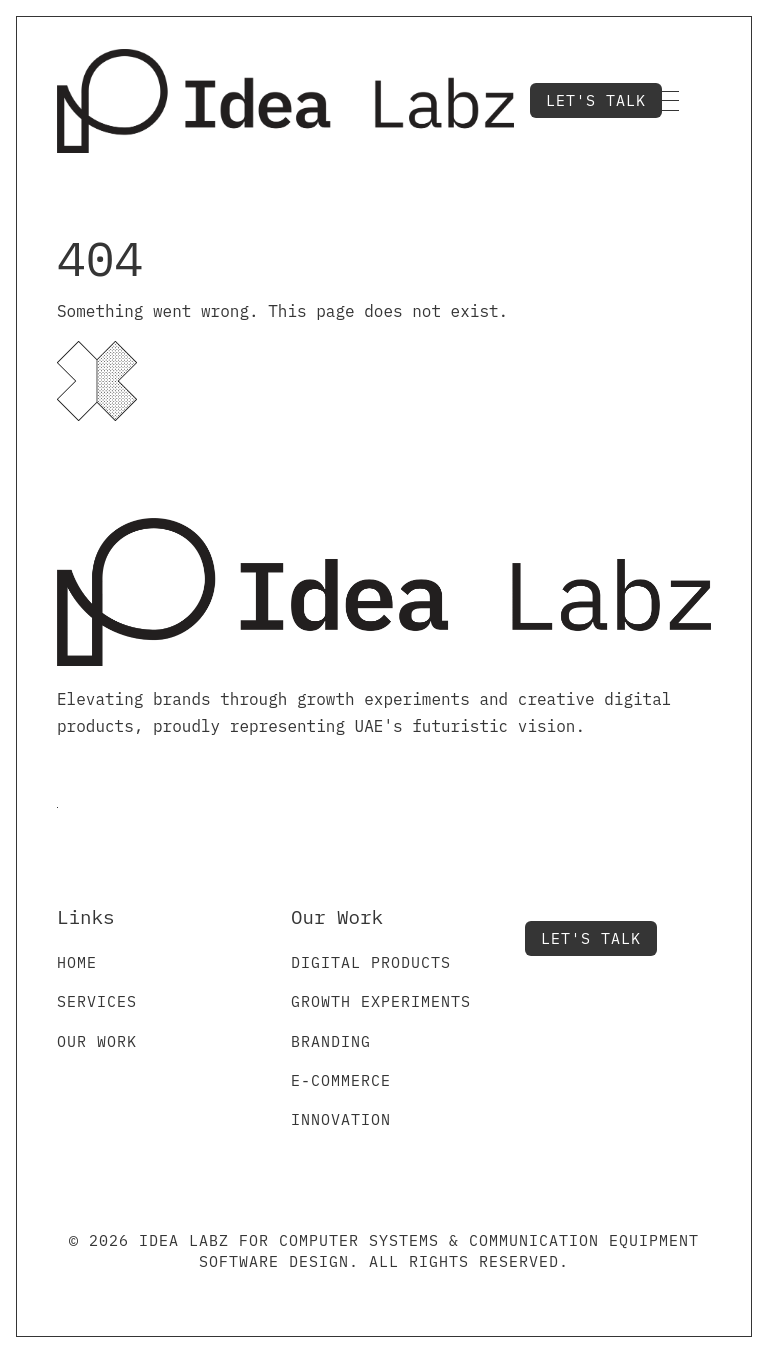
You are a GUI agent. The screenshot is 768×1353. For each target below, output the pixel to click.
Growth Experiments (381, 1001)
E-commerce (341, 1080)
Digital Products (371, 962)
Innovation (341, 1119)
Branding (331, 1041)
